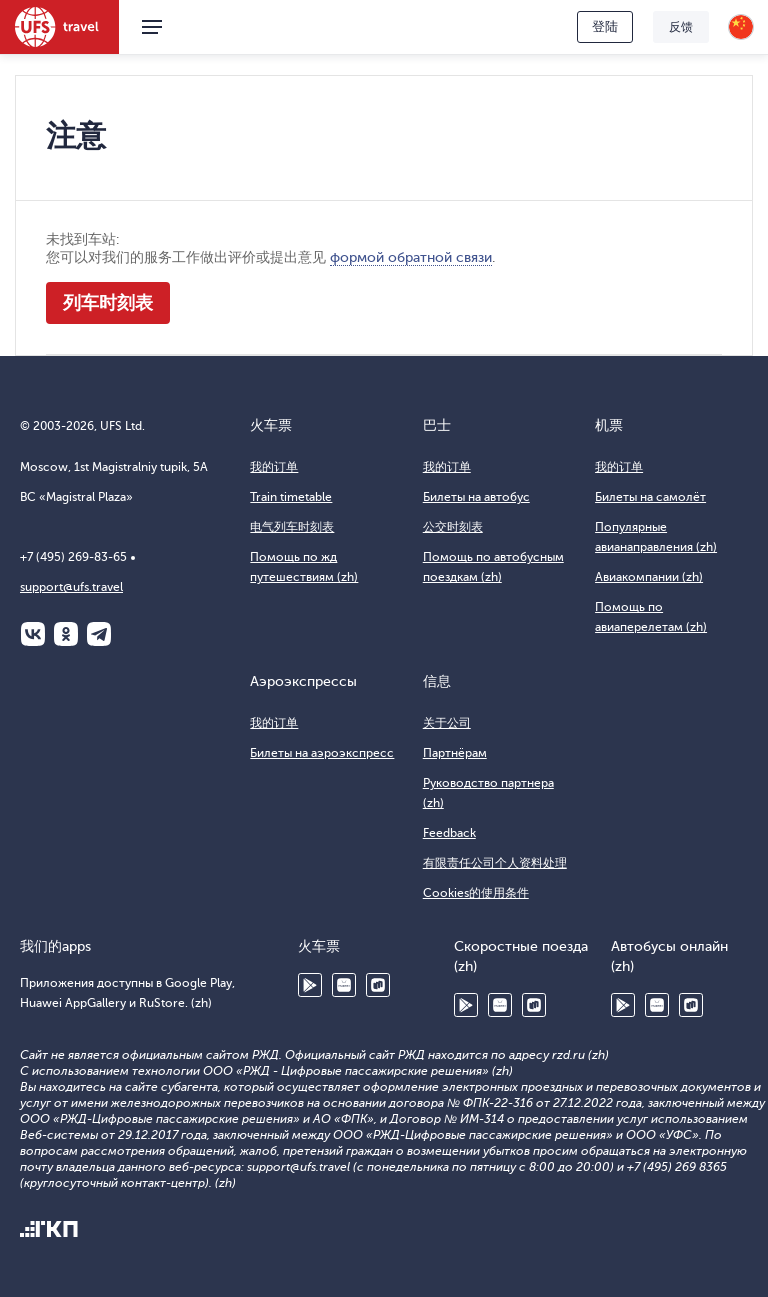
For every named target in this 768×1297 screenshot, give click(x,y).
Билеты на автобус (476, 497)
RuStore (378, 985)
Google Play (310, 985)
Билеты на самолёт (650, 497)
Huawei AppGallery (344, 985)
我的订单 (274, 467)
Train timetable (291, 497)
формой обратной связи (411, 257)
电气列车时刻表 (292, 527)
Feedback (449, 833)
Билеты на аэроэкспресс (322, 753)
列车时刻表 (108, 303)
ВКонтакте (33, 634)
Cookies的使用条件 (476, 893)
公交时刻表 (453, 527)
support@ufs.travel (71, 587)
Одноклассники (66, 634)
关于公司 (447, 723)
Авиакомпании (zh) (649, 577)
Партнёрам (455, 753)
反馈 (681, 27)
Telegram (99, 634)
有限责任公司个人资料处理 (495, 863)
